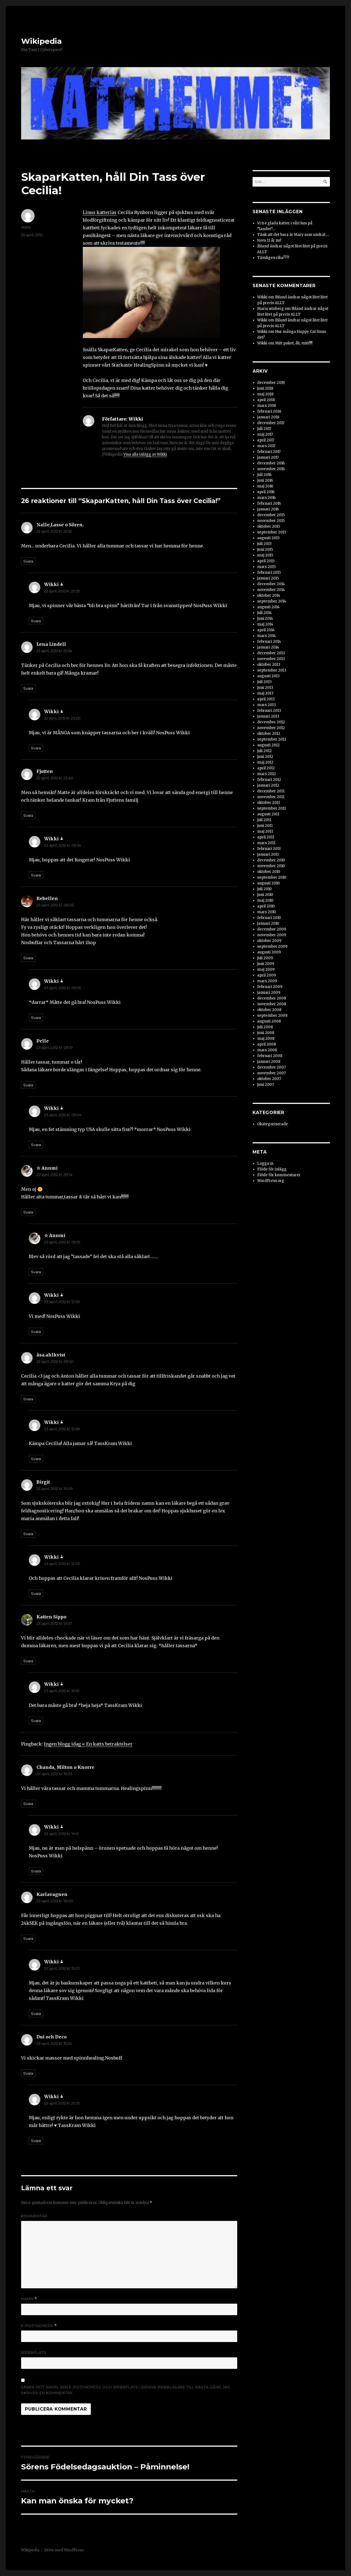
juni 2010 (265, 894)
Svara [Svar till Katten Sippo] (28, 1661)
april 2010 (266, 906)
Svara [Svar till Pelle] (28, 1085)
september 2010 (271, 877)
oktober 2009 (269, 940)
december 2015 (271, 515)
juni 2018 (265, 388)
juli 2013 (264, 681)
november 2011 (270, 797)
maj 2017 (265, 434)
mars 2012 (266, 774)
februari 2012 (269, 779)
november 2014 (271, 589)
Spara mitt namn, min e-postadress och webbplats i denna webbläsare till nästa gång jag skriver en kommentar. (125, 2390)
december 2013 (271, 653)
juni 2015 (265, 549)
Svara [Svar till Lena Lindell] (28, 688)
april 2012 (266, 768)
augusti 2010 (268, 883)
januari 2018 (268, 417)
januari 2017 (268, 457)
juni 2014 (265, 618)
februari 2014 (269, 641)
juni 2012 (265, 756)
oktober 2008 (269, 1009)
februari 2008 (269, 1055)
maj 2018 (265, 394)
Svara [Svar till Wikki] (36, 621)
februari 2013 (269, 710)
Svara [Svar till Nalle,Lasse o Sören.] (28, 561)
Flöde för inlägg (272, 1169)
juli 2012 (264, 751)
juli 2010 (264, 889)
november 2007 (271, 1073)
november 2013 (271, 658)
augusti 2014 (268, 607)
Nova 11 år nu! (269, 240)
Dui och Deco (51, 2037)
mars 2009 (267, 981)
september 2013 (271, 670)
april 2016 (265, 492)
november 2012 (271, 728)
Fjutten (44, 771)
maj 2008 (265, 1038)
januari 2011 (268, 854)
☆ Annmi (47, 1168)
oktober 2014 (268, 595)
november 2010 (271, 866)
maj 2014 (265, 624)
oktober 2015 (268, 526)
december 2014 (271, 584)
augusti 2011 (268, 814)
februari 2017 (269, 451)
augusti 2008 (269, 1021)
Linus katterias (100, 212)
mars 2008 (267, 1050)
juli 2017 (264, 428)
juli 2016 (264, 474)
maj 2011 (265, 831)
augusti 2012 (268, 745)
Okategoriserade (272, 1124)
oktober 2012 (268, 733)
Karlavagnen (51, 1894)
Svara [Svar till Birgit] (28, 1534)
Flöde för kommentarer (279, 1175)
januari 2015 (268, 578)
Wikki (26, 227)
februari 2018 (269, 411)
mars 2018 (266, 405)
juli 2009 (265, 958)
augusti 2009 (269, 952)
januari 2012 (268, 785)
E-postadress (39, 2325)
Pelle (42, 1041)
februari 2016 (269, 503)
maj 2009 (265, 969)
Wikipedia (41, 41)
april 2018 (266, 400)
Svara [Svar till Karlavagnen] (28, 1938)
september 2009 (272, 946)
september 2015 (271, 532)
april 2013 (266, 699)
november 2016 (271, 469)
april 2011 (265, 837)
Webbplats (33, 2352)
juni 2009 (265, 963)
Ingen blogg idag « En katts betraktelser (88, 1744)
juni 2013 (265, 687)
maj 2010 (265, 900)
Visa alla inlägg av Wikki (145, 454)
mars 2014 (266, 635)
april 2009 (266, 975)
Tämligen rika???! (273, 257)
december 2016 (271, 463)
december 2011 (270, 791)
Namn (29, 2299)
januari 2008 (268, 1061)
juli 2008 (265, 1027)
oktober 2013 (268, 664)
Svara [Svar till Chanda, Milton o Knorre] (28, 1803)
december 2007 (271, 1067)
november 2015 (271, 520)
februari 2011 (269, 848)
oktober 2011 (268, 802)
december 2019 (271, 382)
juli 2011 (264, 820)
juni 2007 (265, 1084)
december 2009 (271, 929)
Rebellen (47, 898)
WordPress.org (270, 1180)
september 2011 (271, 808)
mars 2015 (266, 566)
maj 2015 (265, 555)
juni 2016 (265, 480)
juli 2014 (264, 612)
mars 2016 (266, 497)
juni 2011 (265, 825)
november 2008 (271, 1004)
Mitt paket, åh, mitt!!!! (293, 343)
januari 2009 (268, 992)
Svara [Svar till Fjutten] (28, 815)
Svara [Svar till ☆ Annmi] (28, 1212)
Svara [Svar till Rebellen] (28, 958)
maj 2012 (265, 762)
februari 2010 (269, 917)
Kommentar (34, 2216)
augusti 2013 (268, 676)
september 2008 (272, 1015)
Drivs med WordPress (64, 2550)
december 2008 (271, 998)
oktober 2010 (268, 871)
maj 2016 (265, 486)
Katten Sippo (51, 1617)
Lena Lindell (51, 644)
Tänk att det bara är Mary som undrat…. (293, 234)
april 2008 (266, 1044)
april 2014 (266, 630)
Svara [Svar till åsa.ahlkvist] (28, 1399)
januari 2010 (268, 923)
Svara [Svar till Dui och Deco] (28, 2073)
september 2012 (271, 739)
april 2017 (265, 440)
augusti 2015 (268, 538)
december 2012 (271, 722)
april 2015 (265, 561)
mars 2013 (266, 704)
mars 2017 (266, 446)
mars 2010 (266, 912)
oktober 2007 (269, 1078)
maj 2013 (265, 693)
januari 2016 (268, 509)
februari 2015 (269, 572)
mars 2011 (266, 843)
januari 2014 (268, 647)
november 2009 (271, 935)
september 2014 (271, 601)
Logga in (265, 1163)
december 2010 (271, 860)
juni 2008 (265, 1032)
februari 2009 (269, 986)
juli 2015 (264, 543)
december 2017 (270, 423)
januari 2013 (268, 716)
